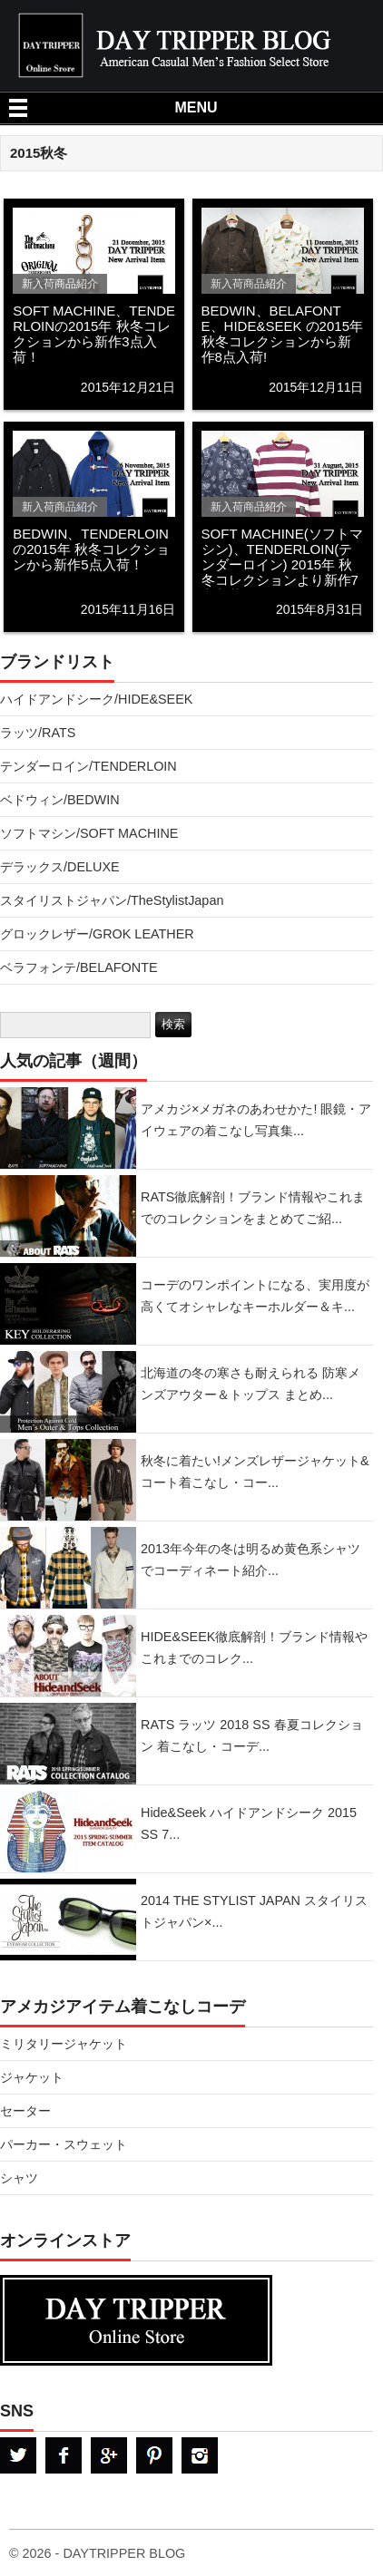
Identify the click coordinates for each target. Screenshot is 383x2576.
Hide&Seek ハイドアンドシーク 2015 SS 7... (249, 1823)
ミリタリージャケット (63, 2043)
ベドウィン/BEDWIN (60, 799)
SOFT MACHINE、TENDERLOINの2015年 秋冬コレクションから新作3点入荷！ (94, 334)
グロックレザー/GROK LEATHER (97, 934)
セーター (25, 2111)
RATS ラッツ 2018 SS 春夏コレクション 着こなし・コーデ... (252, 1735)
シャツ (19, 2178)
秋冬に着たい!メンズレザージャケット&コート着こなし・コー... (255, 1471)
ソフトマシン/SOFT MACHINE (89, 833)
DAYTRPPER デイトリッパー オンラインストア (186, 2320)
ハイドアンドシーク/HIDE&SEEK (96, 699)
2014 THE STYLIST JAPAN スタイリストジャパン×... (254, 1911)
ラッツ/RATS (37, 732)
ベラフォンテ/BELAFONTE (79, 967)
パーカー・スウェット (63, 2144)
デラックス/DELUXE (60, 867)
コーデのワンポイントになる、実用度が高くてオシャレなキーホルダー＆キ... (255, 1296)
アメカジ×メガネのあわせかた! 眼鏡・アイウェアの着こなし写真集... (256, 1120)
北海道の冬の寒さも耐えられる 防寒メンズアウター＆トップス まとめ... (250, 1384)
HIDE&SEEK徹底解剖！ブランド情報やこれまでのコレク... (254, 1647)
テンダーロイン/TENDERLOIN (88, 766)
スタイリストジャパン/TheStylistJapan (111, 900)
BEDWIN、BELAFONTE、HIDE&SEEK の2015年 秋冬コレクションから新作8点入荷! (282, 334)
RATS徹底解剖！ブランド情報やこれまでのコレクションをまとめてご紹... (253, 1208)
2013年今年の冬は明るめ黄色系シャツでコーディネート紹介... (250, 1559)
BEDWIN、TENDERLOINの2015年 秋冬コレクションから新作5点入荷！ (91, 549)
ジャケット (32, 2077)
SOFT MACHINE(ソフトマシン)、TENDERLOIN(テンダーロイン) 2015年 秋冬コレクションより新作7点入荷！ (282, 564)
